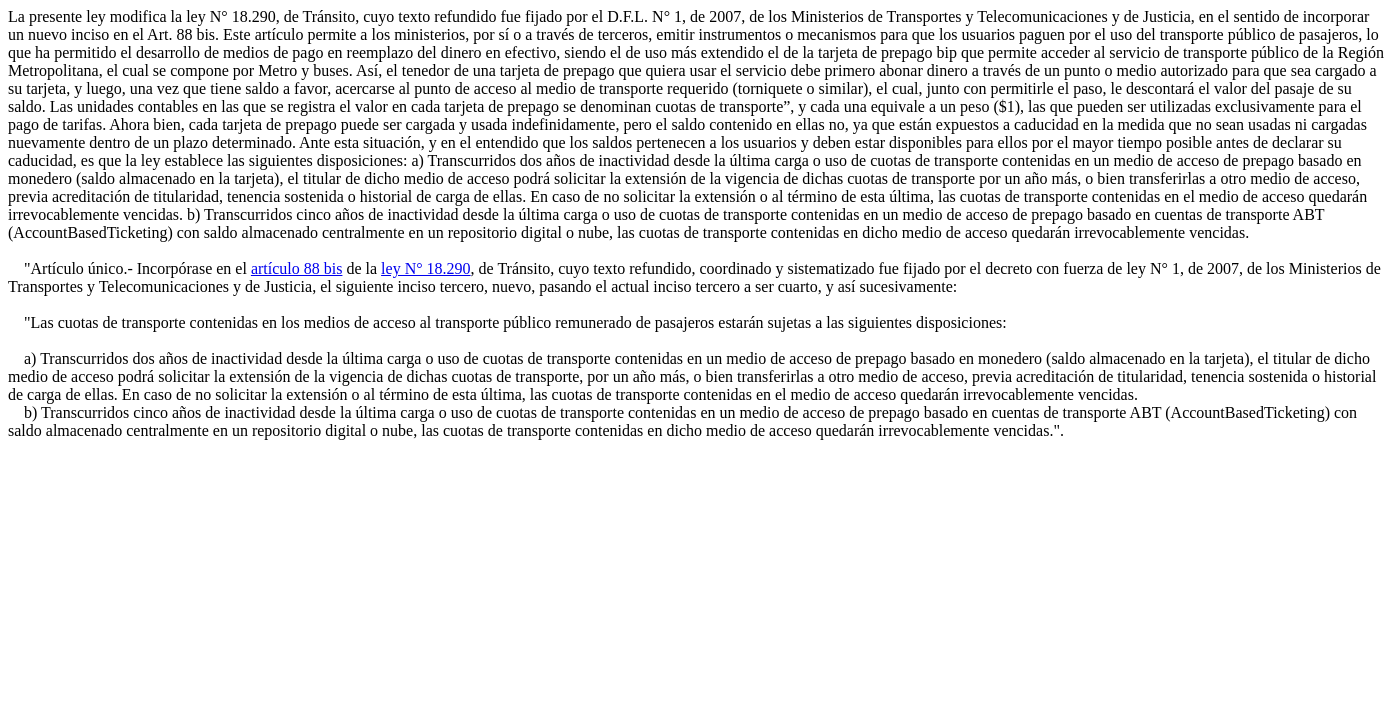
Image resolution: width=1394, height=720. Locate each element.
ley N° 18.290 (426, 268)
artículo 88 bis (297, 268)
